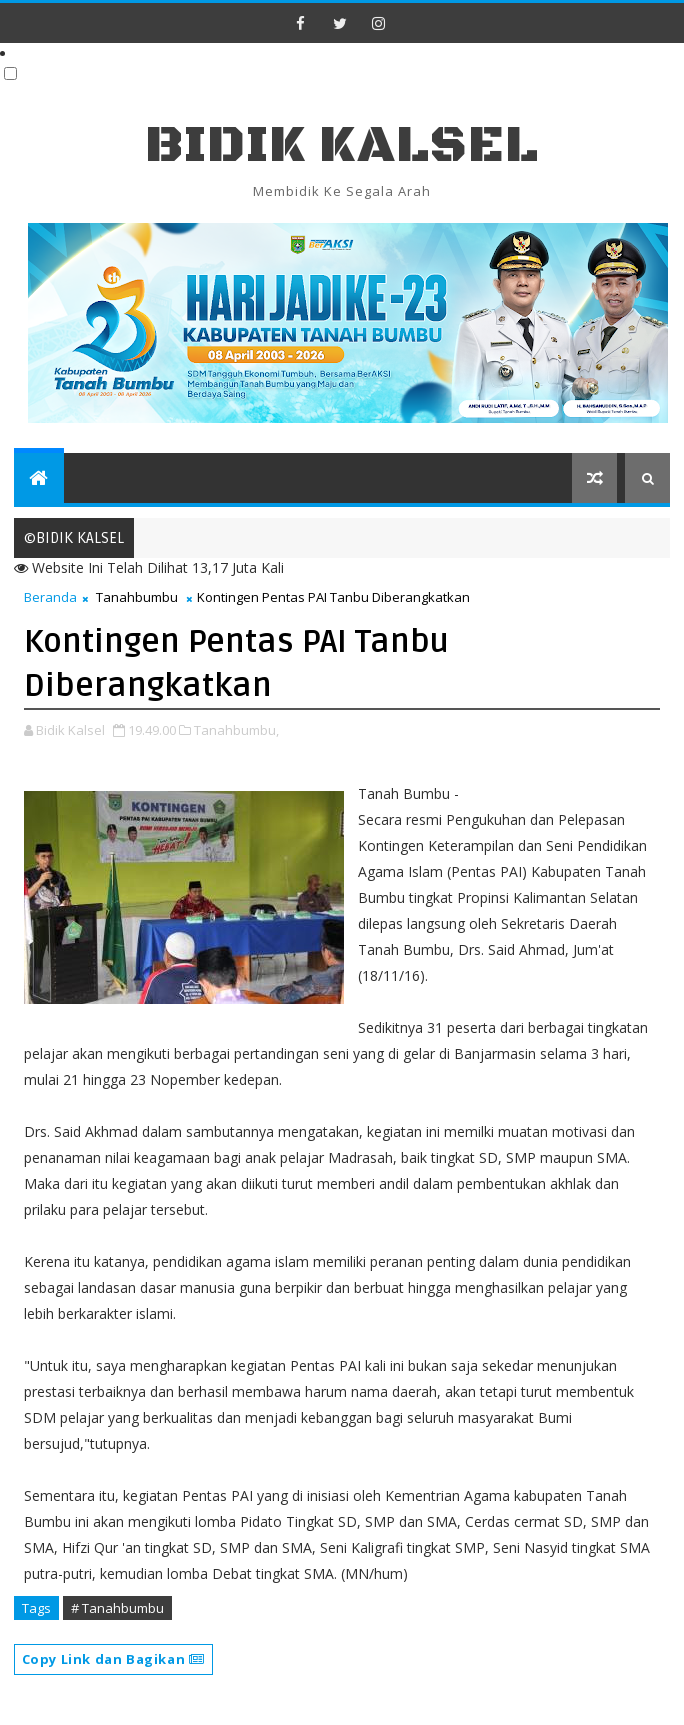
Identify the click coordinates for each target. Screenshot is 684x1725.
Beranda (50, 597)
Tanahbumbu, (236, 730)
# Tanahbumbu (117, 1608)
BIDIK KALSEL (342, 145)
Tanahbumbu (137, 597)
